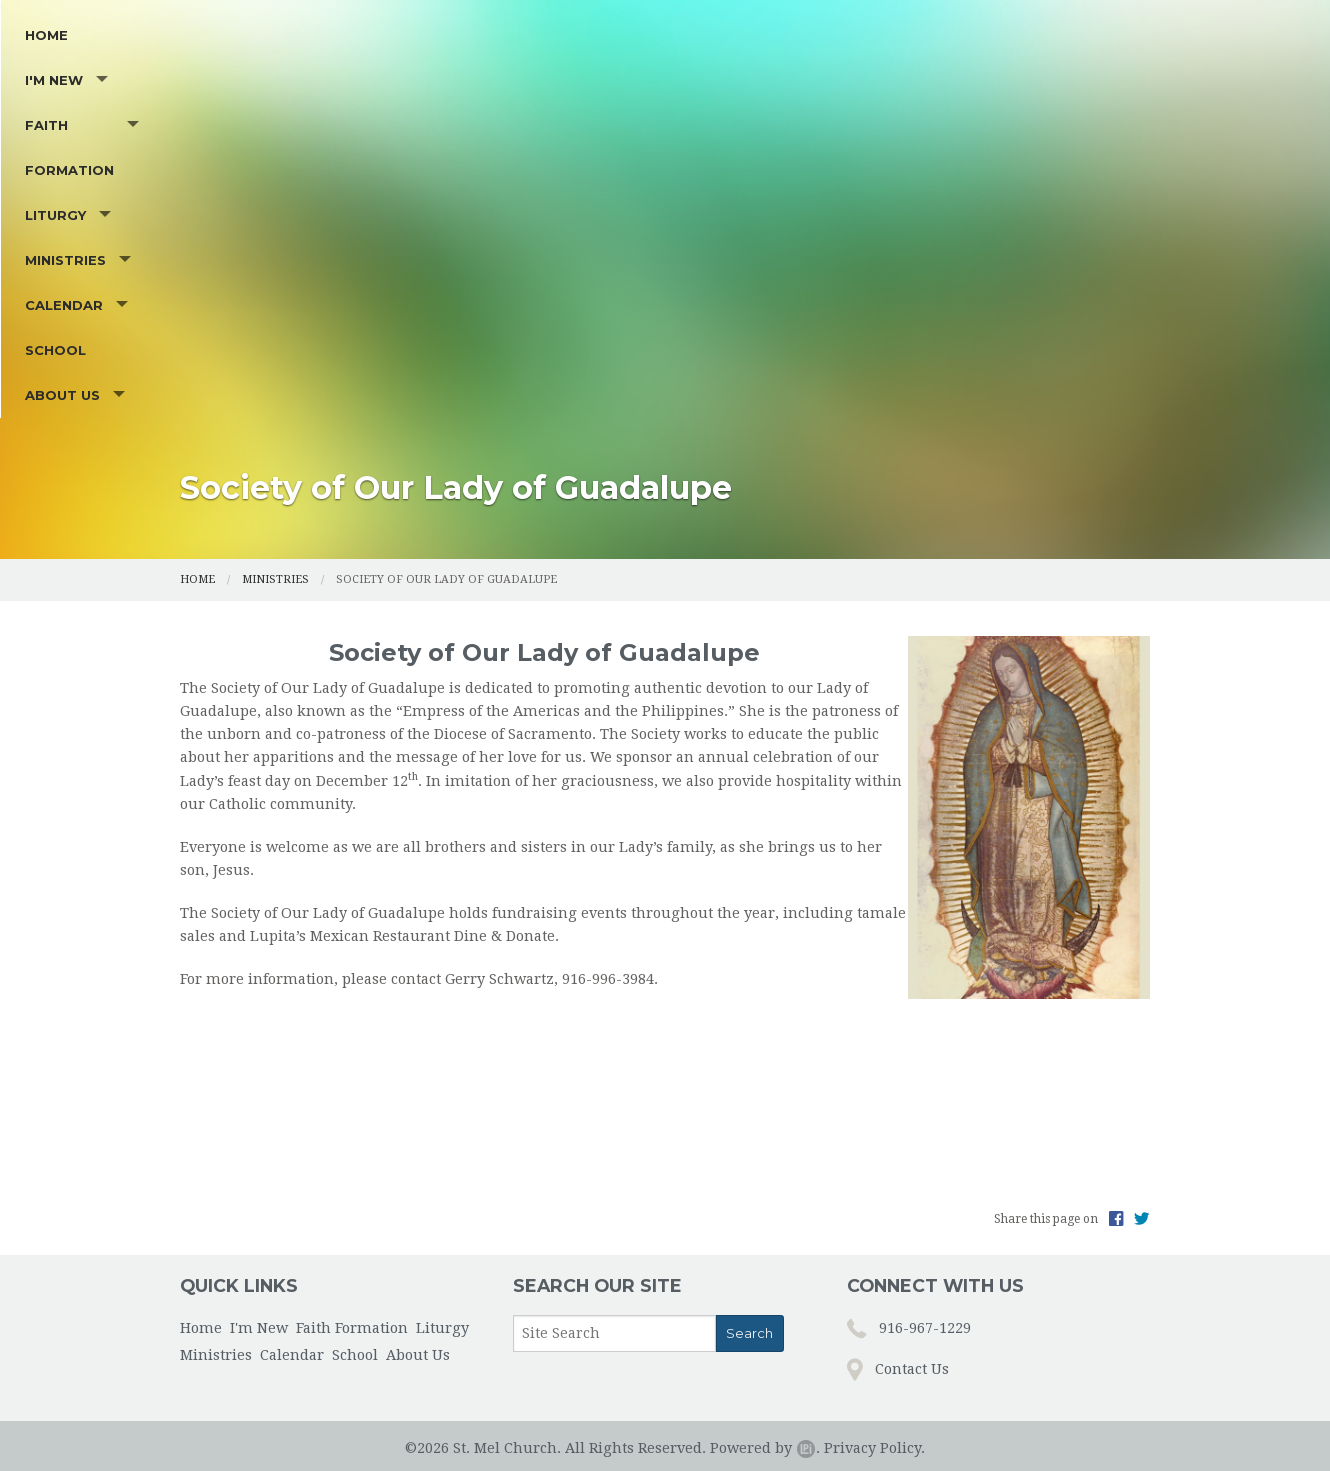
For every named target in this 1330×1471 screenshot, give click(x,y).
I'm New (282, 346)
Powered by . (765, 1423)
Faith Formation (424, 346)
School (922, 346)
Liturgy (567, 346)
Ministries (683, 346)
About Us (1010, 346)
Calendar (808, 346)
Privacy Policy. (874, 1423)
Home (211, 346)
